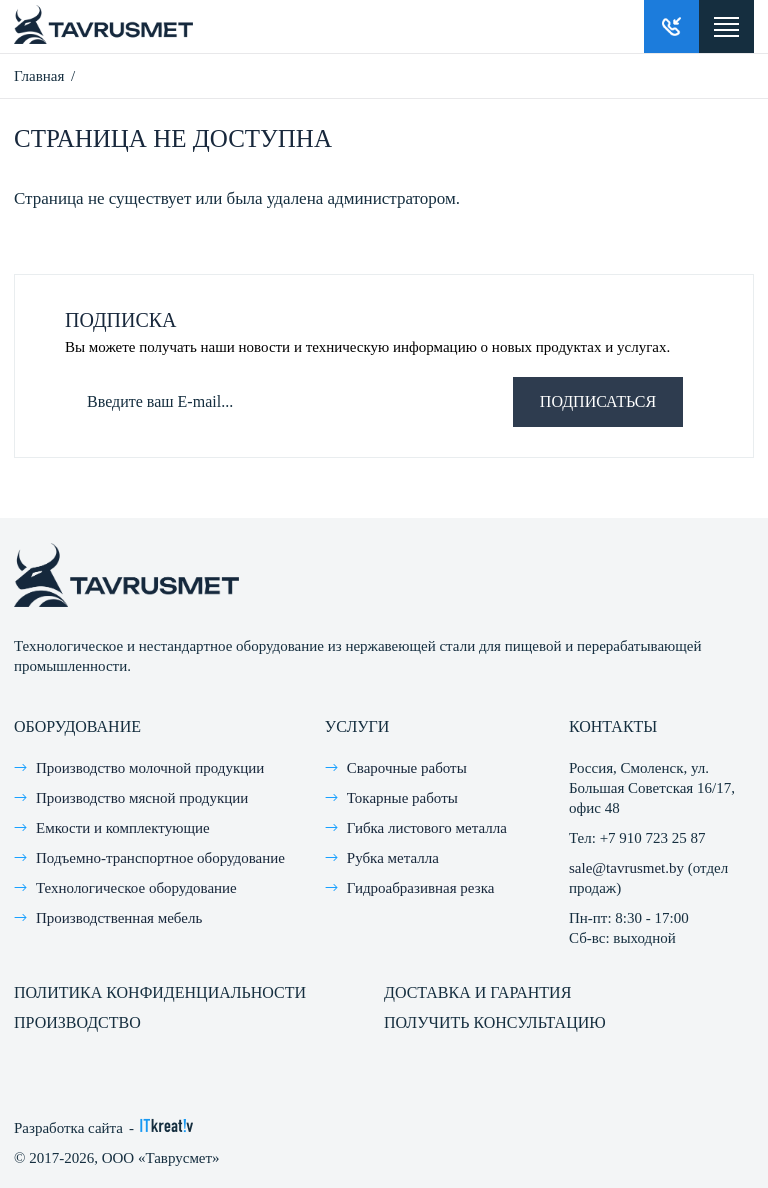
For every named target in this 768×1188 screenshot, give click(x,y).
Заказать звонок (671, 26)
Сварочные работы (407, 768)
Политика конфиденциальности (160, 992)
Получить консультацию (495, 1022)
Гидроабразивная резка (421, 888)
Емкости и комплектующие (123, 828)
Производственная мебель (119, 918)
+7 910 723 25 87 (653, 838)
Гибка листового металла (427, 828)
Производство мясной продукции (142, 798)
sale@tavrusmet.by (626, 868)
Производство (77, 1022)
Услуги (357, 726)
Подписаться (598, 401)
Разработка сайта (68, 1128)
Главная (39, 76)
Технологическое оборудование (136, 888)
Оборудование (77, 726)
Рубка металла (393, 858)
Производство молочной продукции (150, 768)
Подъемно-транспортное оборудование (160, 858)
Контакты (613, 726)
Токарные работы (402, 798)
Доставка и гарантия (477, 992)
